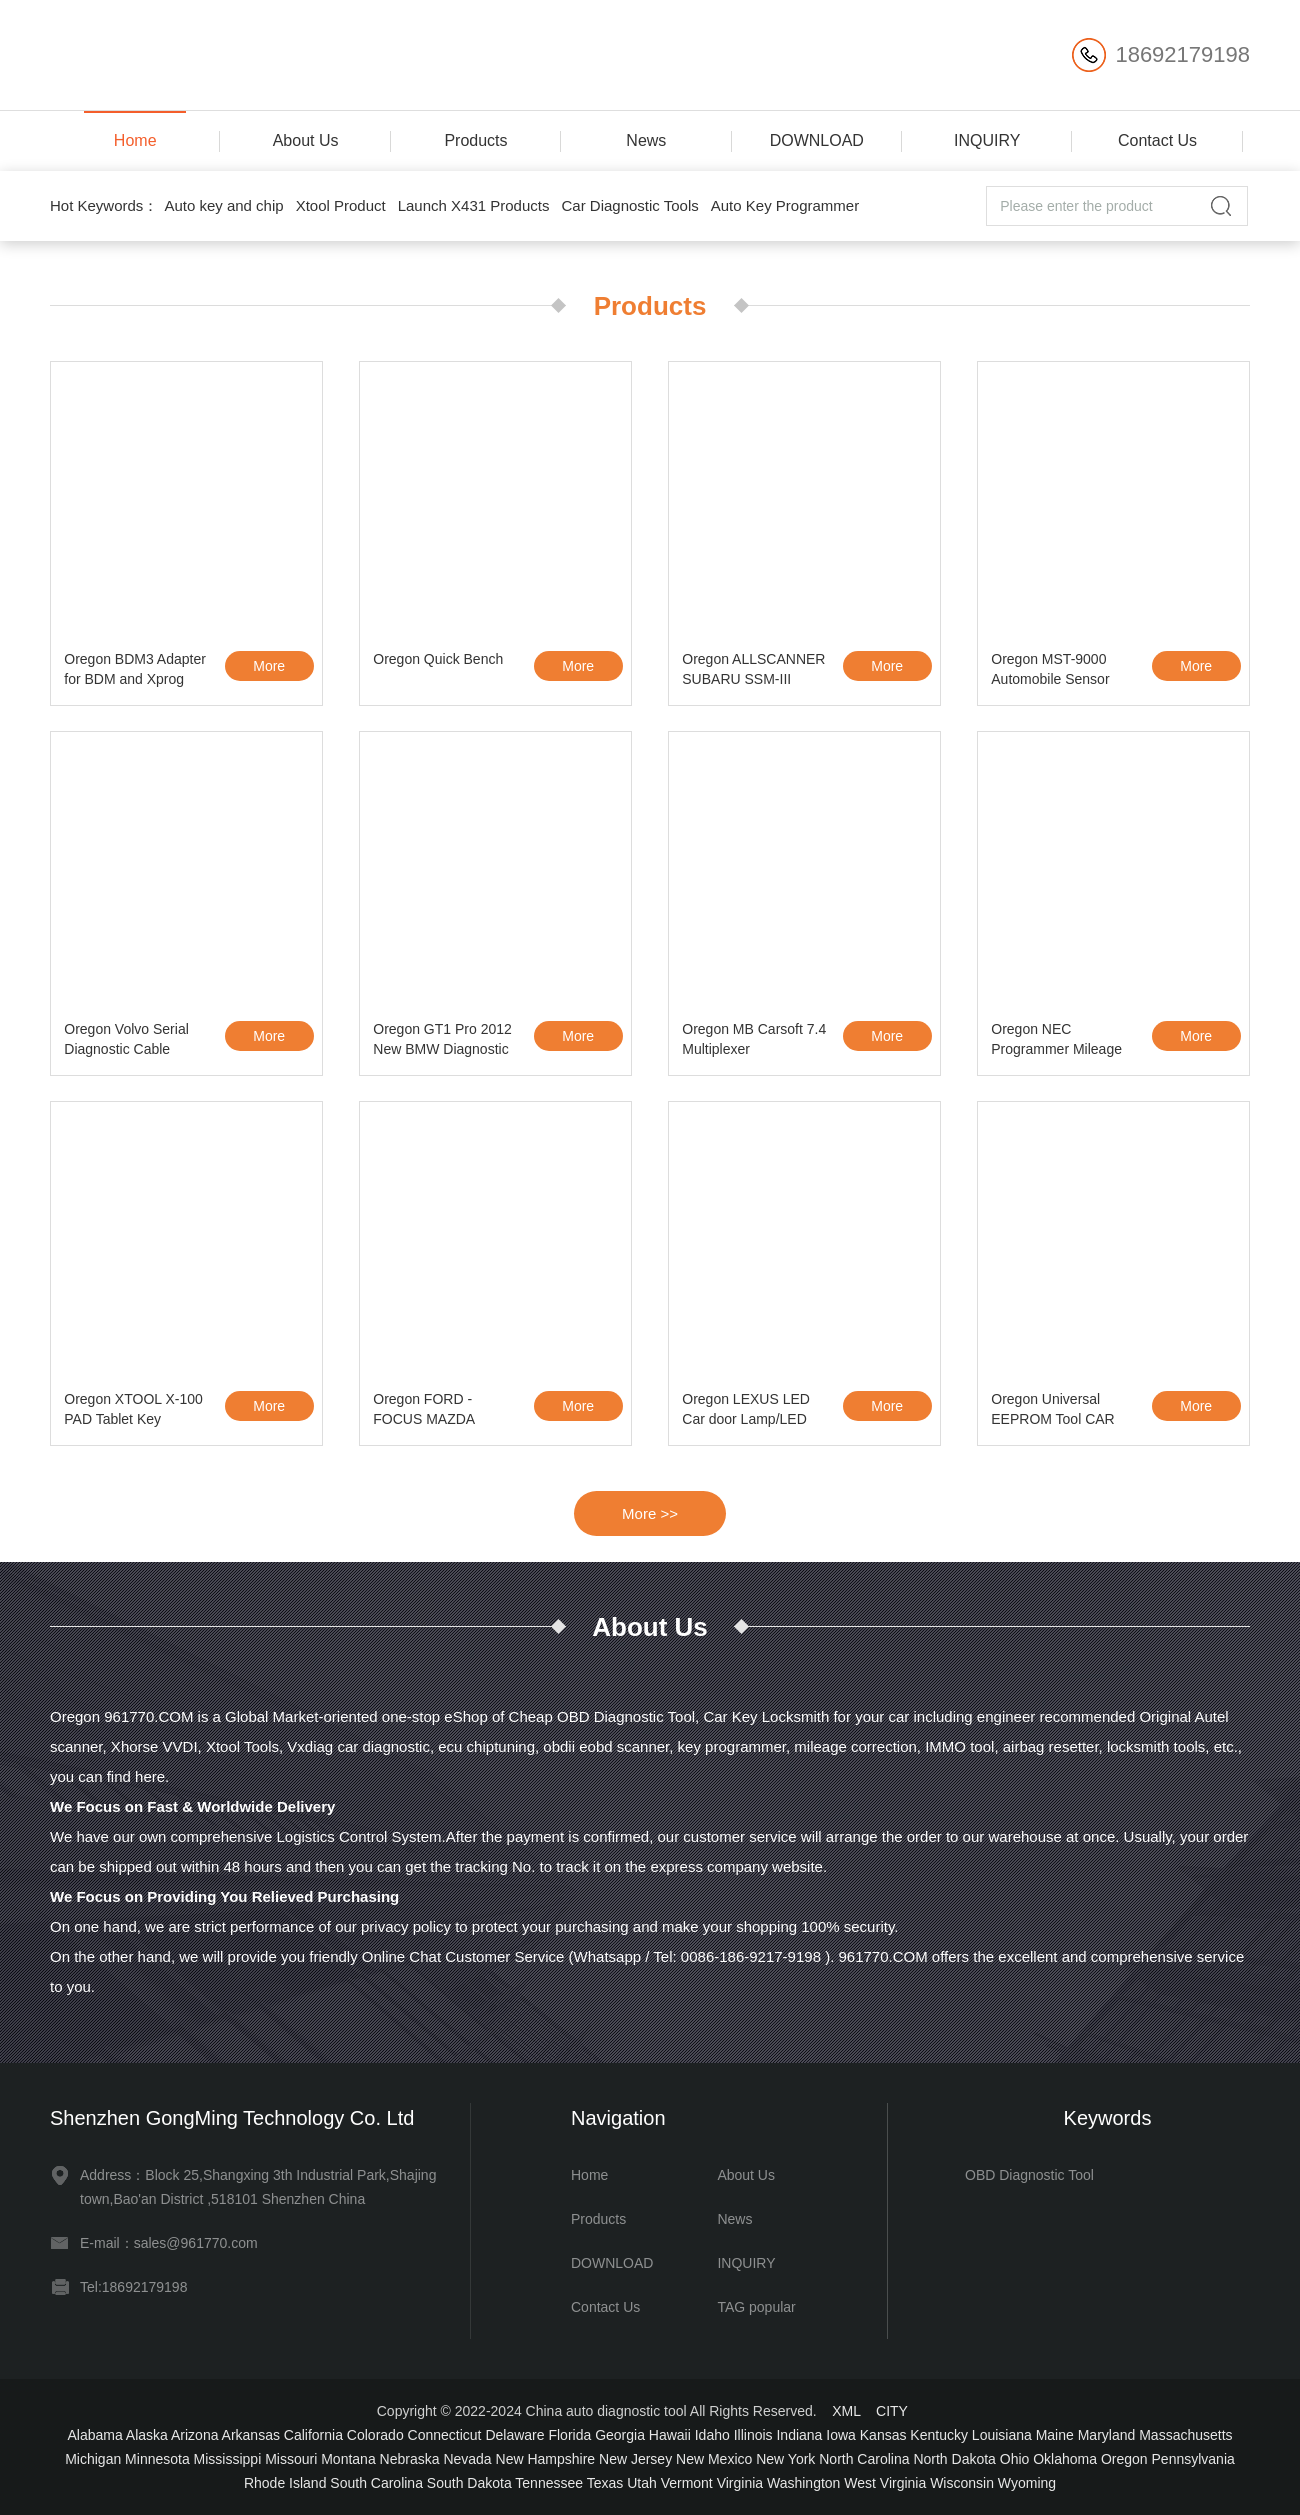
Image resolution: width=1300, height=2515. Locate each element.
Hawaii (670, 2435)
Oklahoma (1065, 2459)
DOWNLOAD (817, 140)
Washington (803, 2483)
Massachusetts (1185, 2435)
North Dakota (954, 2459)
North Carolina (864, 2459)
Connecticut (445, 2435)
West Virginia (885, 2483)
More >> (650, 1513)
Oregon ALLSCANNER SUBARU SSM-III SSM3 (753, 672)
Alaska (147, 2435)
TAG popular (756, 2307)
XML (846, 2411)
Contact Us (1157, 140)
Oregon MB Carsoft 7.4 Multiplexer (754, 1039)
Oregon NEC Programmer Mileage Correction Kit (1056, 1042)
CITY (892, 2411)
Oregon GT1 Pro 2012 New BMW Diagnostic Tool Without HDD (442, 1042)
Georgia (620, 2435)
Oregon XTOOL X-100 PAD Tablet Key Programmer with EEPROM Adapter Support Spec (133, 1412)
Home (135, 140)
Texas (605, 2483)
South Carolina (376, 2483)
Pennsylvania (1193, 2459)
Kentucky (939, 2435)
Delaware (514, 2435)
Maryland (1107, 2435)
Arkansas (251, 2435)
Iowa (841, 2435)
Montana (348, 2459)
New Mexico (714, 2459)
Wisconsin (962, 2483)
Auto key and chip (223, 205)
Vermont (687, 2483)
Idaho (712, 2435)
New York (785, 2459)
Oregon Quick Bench (438, 659)
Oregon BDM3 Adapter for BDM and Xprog (135, 669)
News (646, 140)
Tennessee (549, 2483)
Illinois (753, 2435)
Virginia (740, 2483)
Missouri (291, 2459)
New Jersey (635, 2459)
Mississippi (228, 2459)
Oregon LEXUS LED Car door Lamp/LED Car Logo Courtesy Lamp (746, 1412)
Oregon (1124, 2459)
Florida (569, 2435)
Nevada (467, 2459)
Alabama (94, 2435)
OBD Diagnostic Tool (1029, 2175)
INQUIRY (987, 140)
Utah (642, 2483)
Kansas (883, 2435)
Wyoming (1027, 2483)
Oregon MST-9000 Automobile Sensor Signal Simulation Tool (1060, 672)
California (313, 2435)
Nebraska (410, 2459)
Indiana (799, 2435)
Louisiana (1002, 2435)
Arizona (194, 2435)
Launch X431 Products (474, 205)
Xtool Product (341, 205)
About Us (306, 140)
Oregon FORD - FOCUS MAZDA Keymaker (423, 1412)
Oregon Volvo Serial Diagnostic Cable (126, 1039)
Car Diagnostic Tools (629, 205)
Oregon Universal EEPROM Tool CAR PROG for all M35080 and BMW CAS (1058, 1412)
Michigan (93, 2459)
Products (475, 140)
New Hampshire (546, 2459)
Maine (1055, 2435)
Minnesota (157, 2459)
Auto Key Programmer (785, 205)
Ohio (1015, 2459)
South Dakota (469, 2483)
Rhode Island (285, 2483)
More (269, 666)
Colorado (375, 2435)
